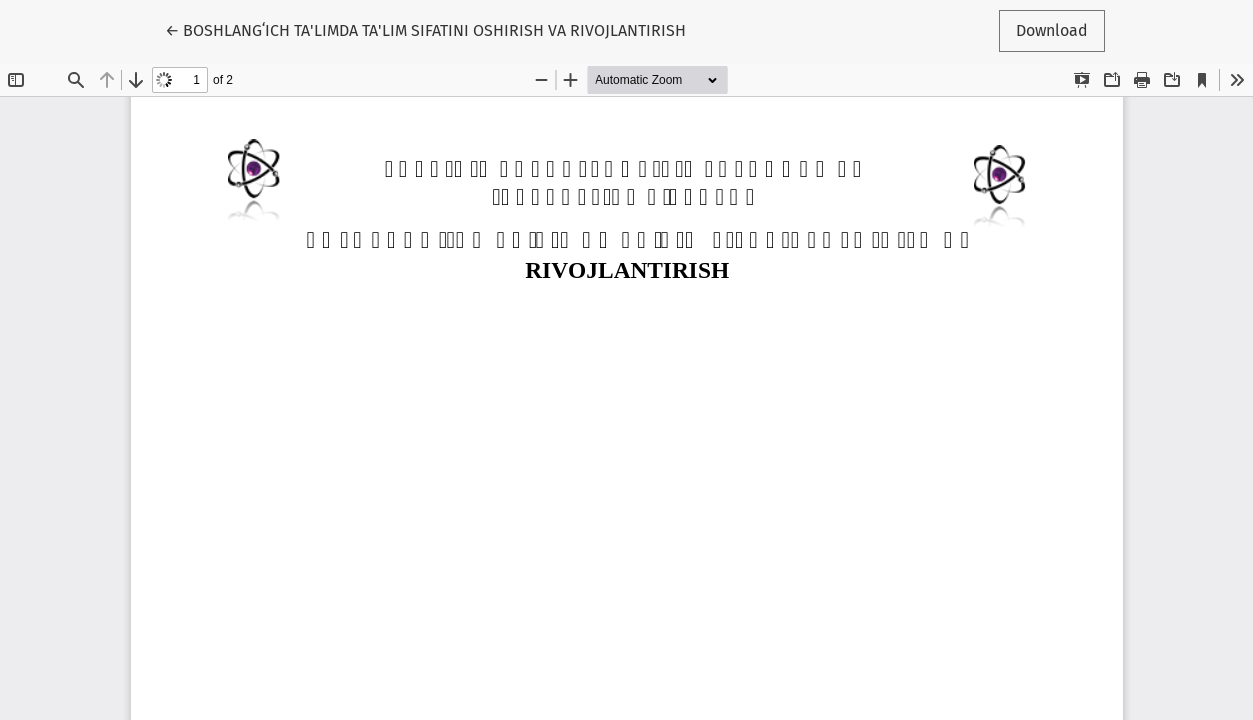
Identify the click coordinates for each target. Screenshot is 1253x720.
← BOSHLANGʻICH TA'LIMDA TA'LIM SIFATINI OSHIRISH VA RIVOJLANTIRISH (425, 29)
